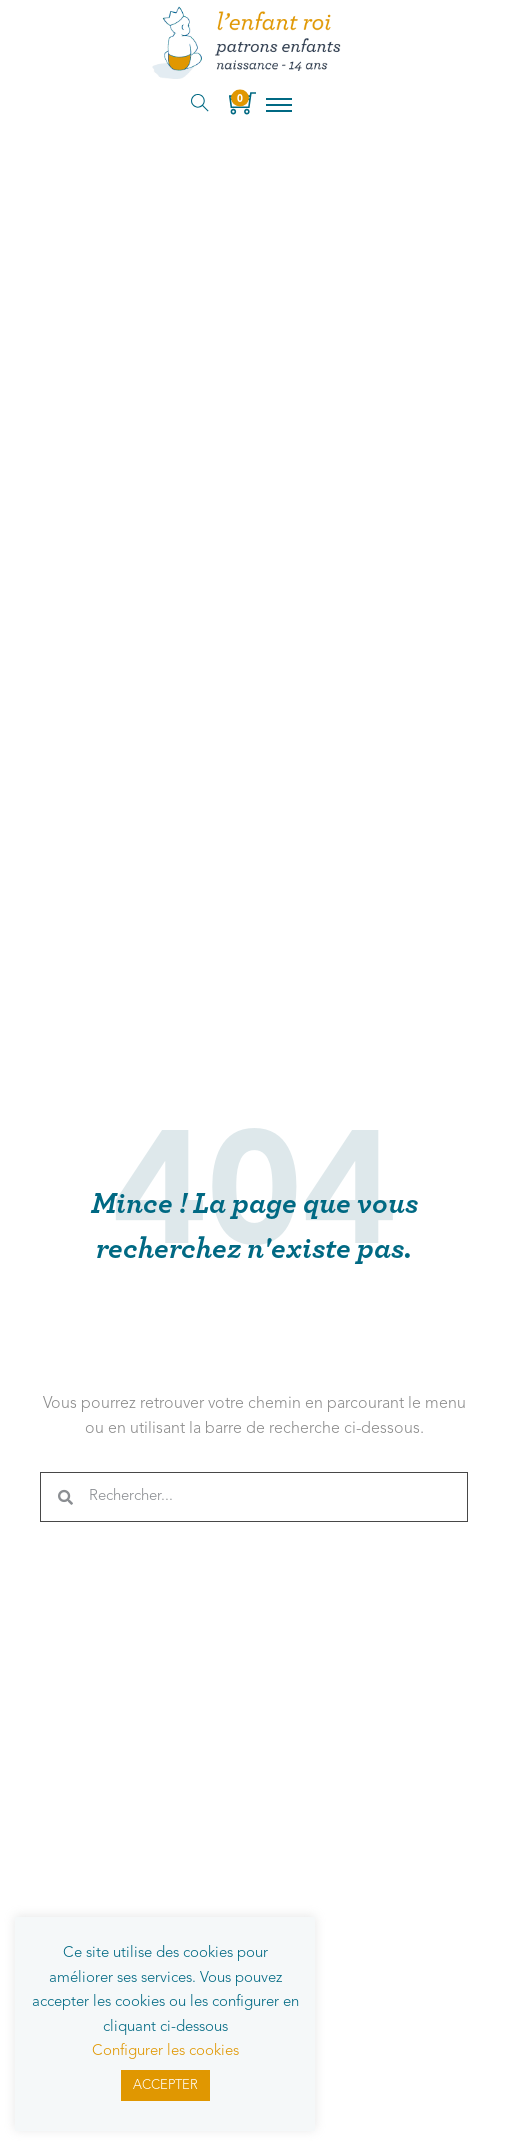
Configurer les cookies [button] (165, 2051)
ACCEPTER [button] (165, 2085)
